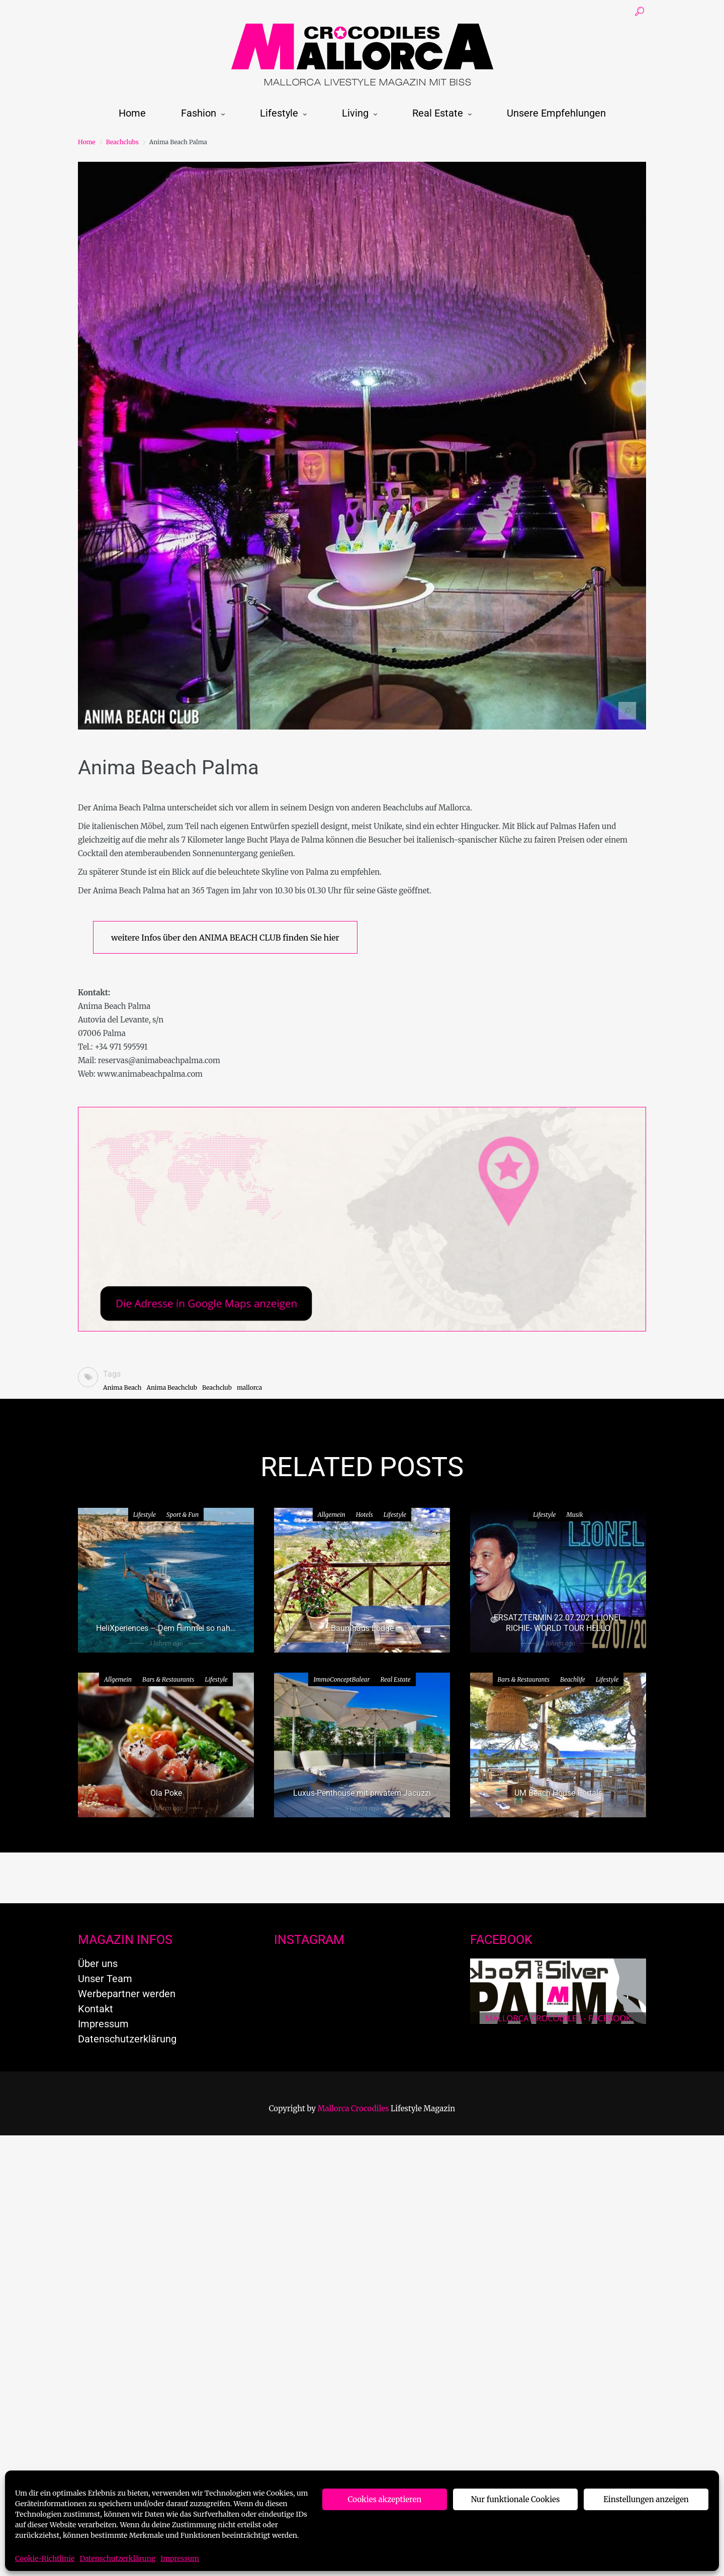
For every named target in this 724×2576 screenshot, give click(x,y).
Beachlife (572, 1679)
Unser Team (105, 1979)
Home (132, 113)
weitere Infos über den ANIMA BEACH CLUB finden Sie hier (225, 938)
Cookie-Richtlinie (44, 2558)
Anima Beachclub (171, 1387)
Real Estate (437, 113)
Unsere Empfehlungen (556, 113)
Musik (575, 1514)
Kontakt (95, 2009)
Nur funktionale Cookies (515, 2499)
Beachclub (217, 1387)
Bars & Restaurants (168, 1679)
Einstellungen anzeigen (645, 2499)
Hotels (364, 1514)
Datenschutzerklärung (117, 2558)
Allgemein (331, 1514)
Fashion (198, 113)
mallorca (249, 1387)
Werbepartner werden (126, 1994)
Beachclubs (122, 142)
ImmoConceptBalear (341, 1679)
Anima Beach (122, 1387)
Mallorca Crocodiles (353, 2108)
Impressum (179, 2558)
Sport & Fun (182, 1514)
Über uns (98, 1963)
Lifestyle (279, 113)
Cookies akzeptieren (385, 2499)
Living (355, 113)
